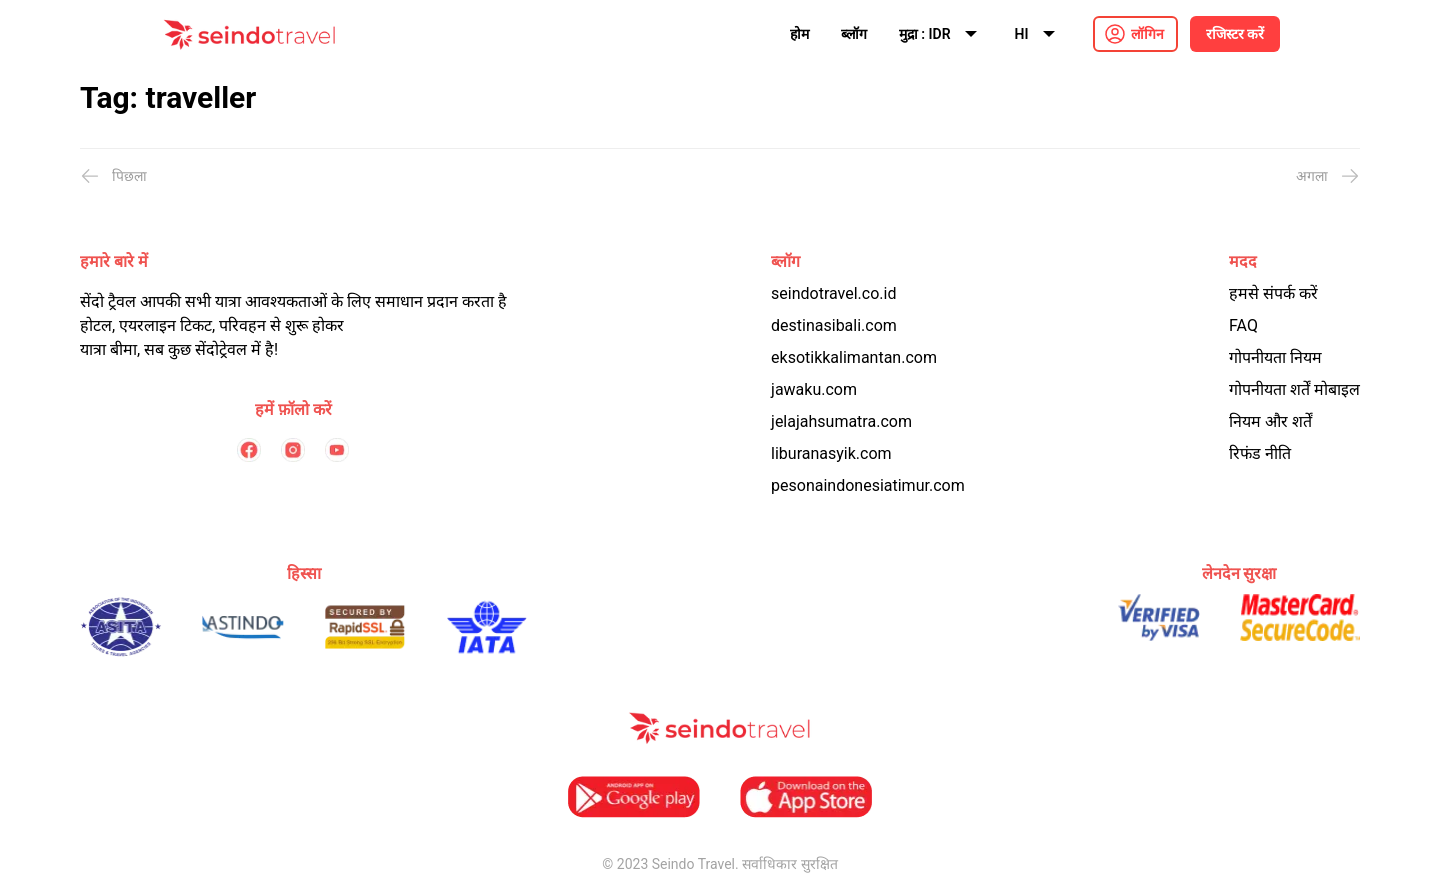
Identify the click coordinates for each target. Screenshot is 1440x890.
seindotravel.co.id (833, 293)
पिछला (113, 176)
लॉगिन (1147, 34)
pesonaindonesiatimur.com (868, 485)
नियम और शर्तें (1270, 421)
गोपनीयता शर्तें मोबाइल (1294, 389)
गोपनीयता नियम (1275, 357)
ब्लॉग (854, 34)
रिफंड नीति (1260, 453)
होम (799, 34)
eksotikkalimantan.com (854, 357)
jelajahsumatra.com (841, 421)
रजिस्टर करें (1235, 34)
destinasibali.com (834, 325)
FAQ (1243, 325)
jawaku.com (814, 389)
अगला (1328, 176)
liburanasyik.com (831, 453)
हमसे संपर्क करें (1273, 293)
